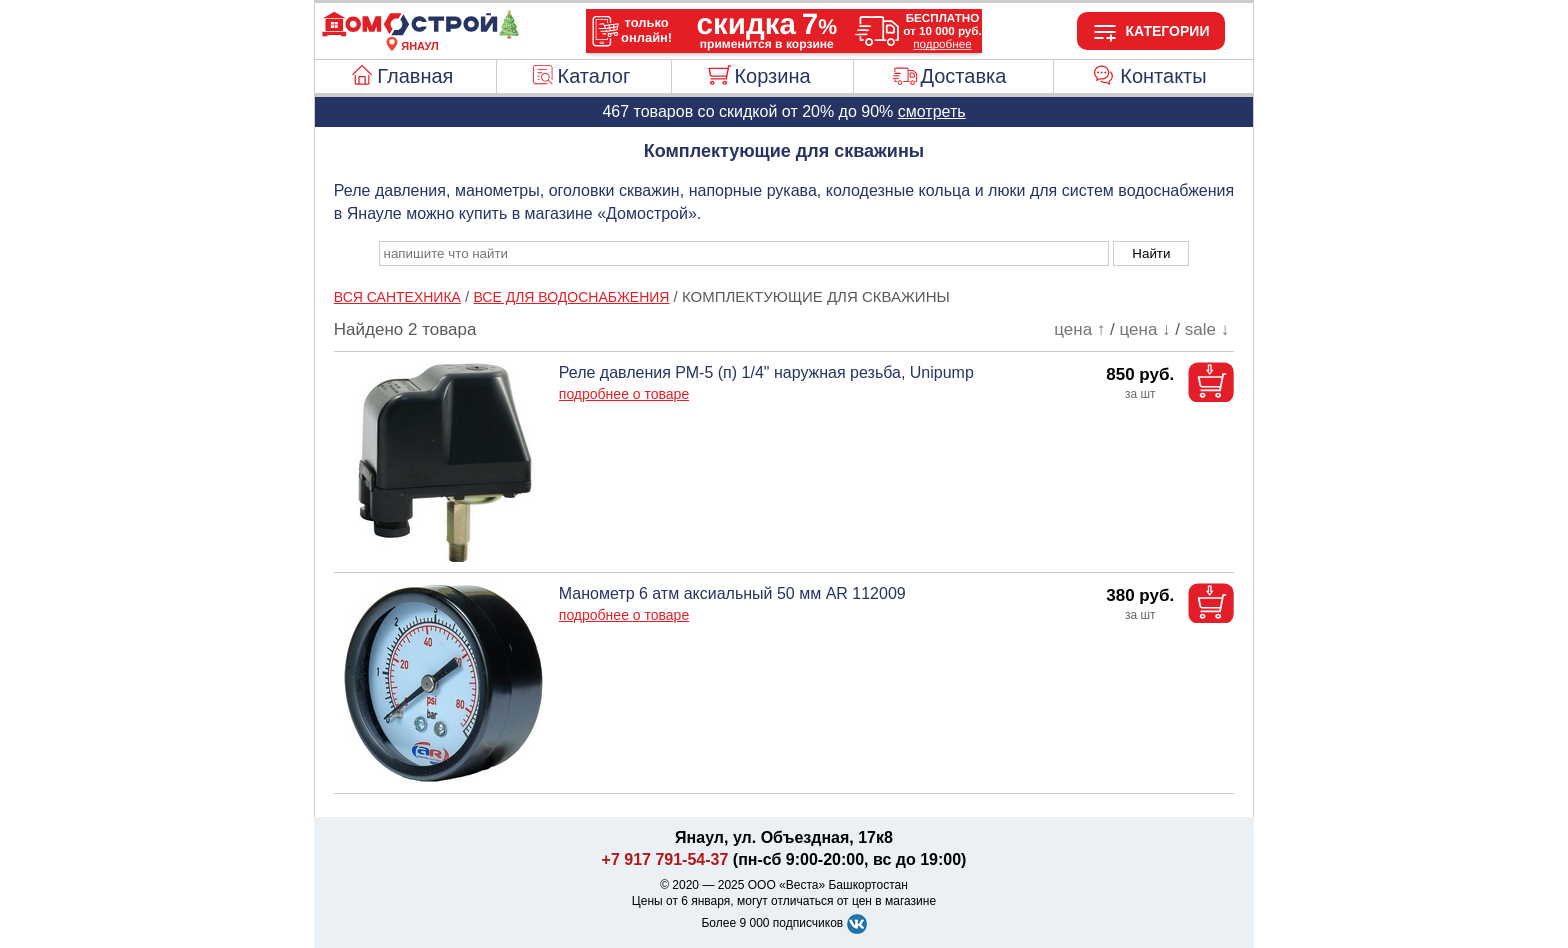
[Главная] (420, 34)
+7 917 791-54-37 (665, 859)
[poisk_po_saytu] (744, 253)
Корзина (772, 76)
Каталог (594, 76)
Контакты (1163, 76)
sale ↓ (1207, 329)
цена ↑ (1079, 329)
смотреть (932, 111)
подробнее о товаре (624, 394)
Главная (415, 76)
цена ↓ (1145, 329)
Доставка (963, 76)
